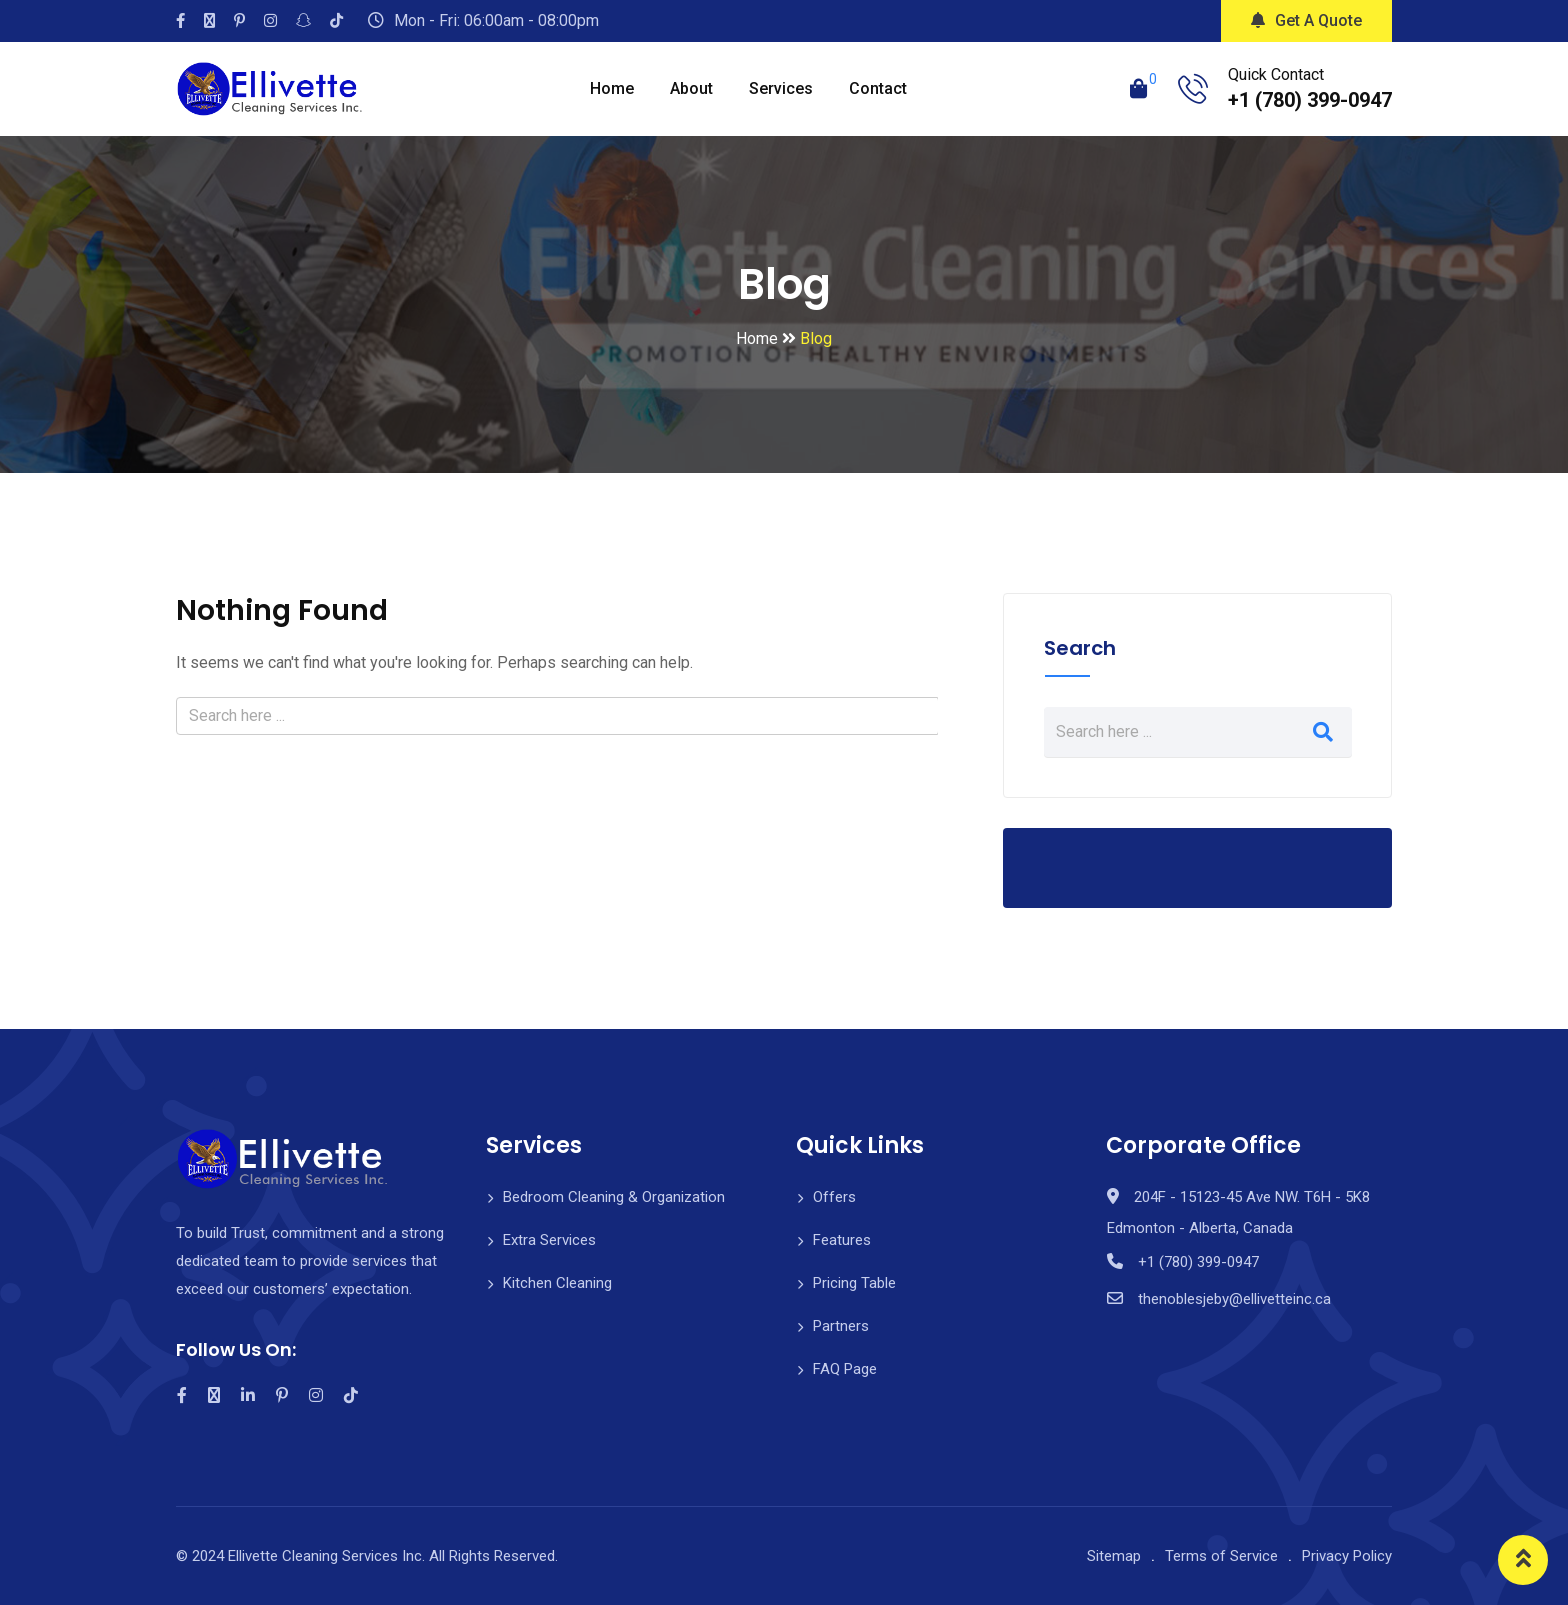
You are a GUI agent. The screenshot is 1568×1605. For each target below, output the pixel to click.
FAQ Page (845, 1369)
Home (612, 88)
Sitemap (1114, 1556)
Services (781, 88)
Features (842, 1240)
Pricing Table (854, 1283)
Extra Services (549, 1240)
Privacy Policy (1347, 1556)
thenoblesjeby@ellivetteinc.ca (1234, 1299)
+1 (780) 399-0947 (1310, 100)
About (691, 88)
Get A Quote (1306, 20)
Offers (834, 1197)
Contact (878, 88)
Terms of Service (1221, 1556)
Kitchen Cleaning (557, 1283)
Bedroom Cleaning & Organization (614, 1197)
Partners (841, 1326)
